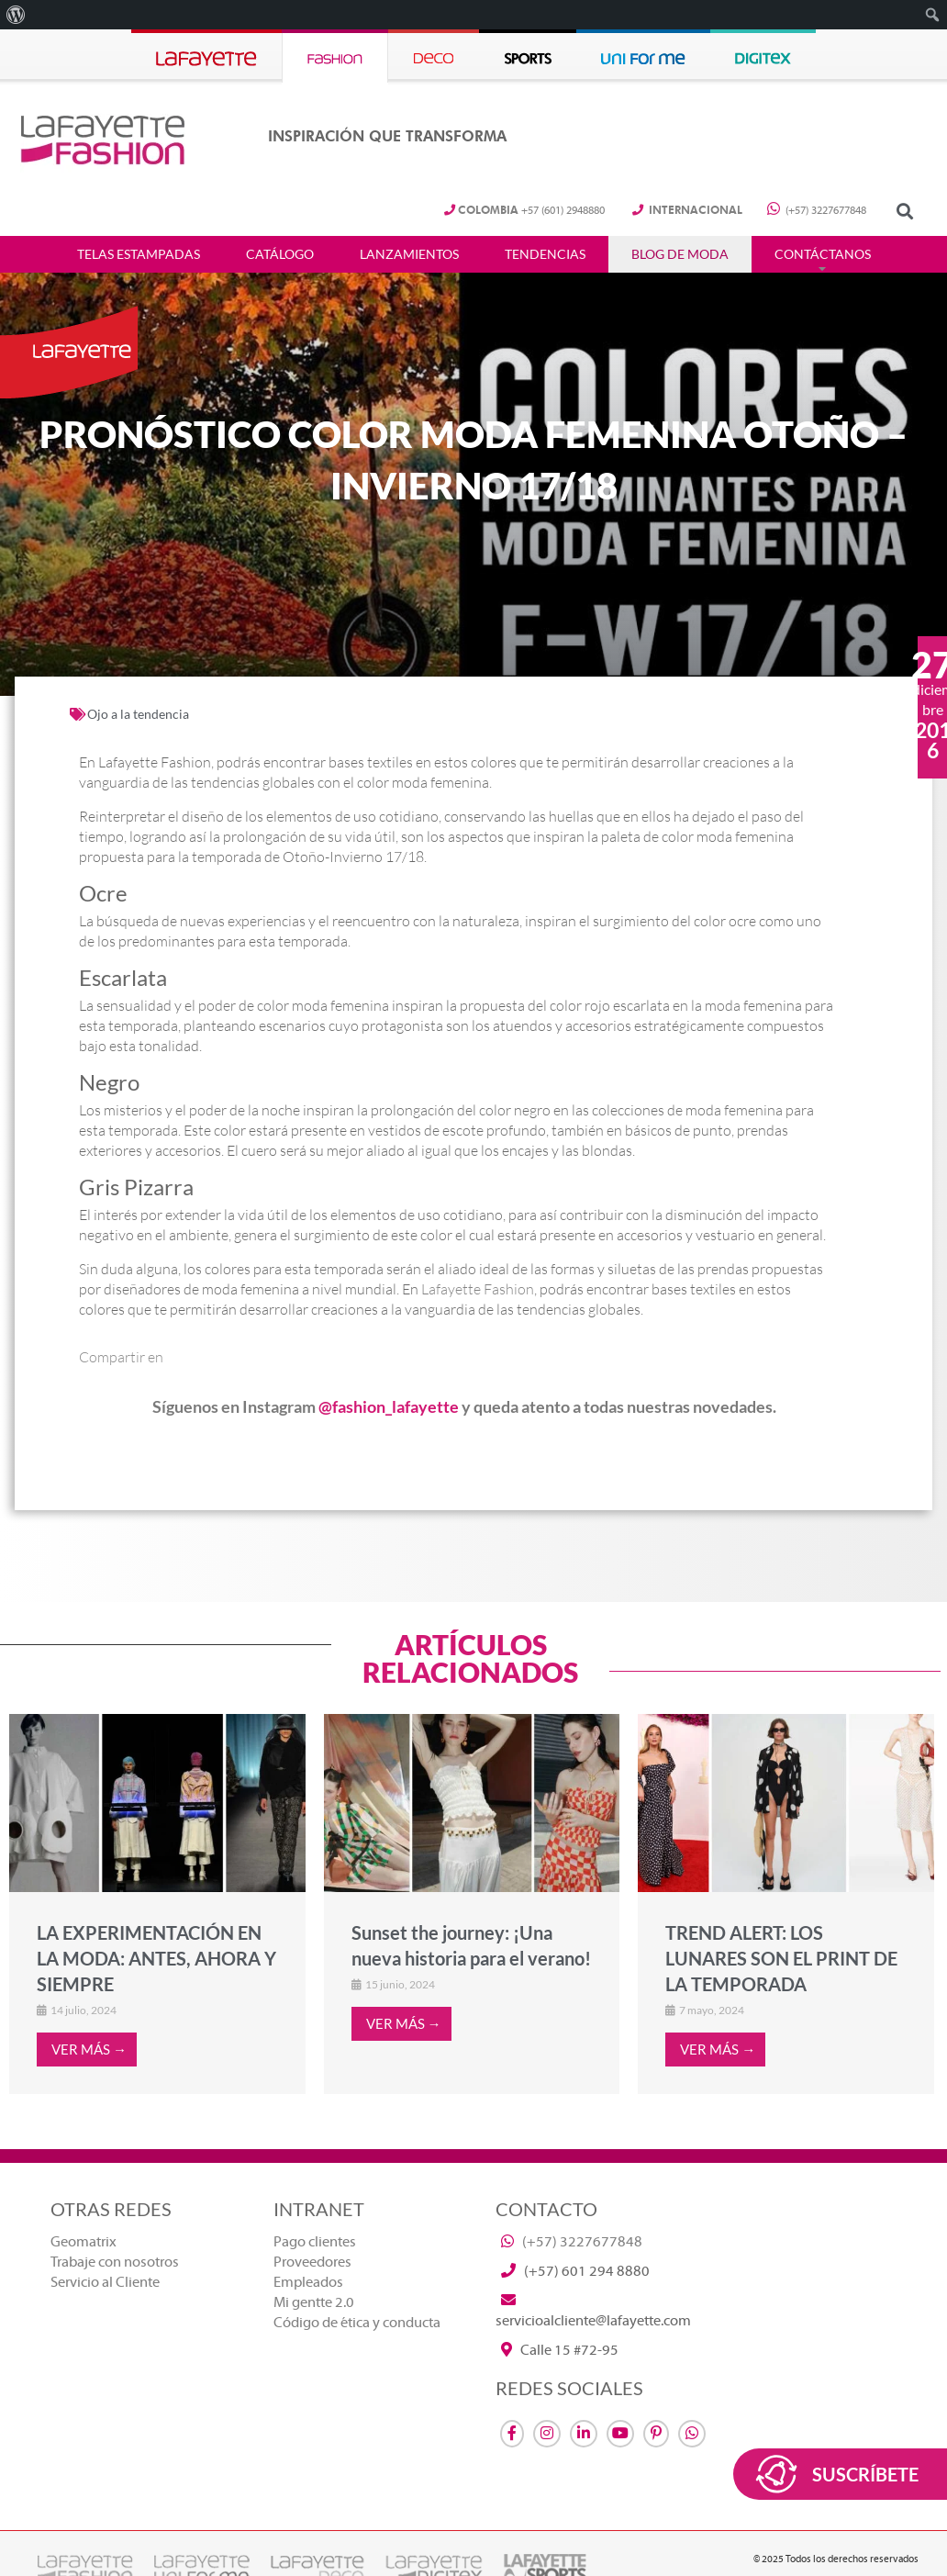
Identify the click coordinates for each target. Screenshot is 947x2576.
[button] (904, 211)
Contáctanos (822, 254)
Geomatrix (83, 2242)
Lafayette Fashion (477, 1289)
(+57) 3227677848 (816, 211)
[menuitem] (16, 14)
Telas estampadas (138, 254)
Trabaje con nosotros (114, 2262)
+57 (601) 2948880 (524, 211)
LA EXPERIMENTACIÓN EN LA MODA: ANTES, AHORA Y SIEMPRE (156, 1958)
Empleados (308, 2282)
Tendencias (545, 254)
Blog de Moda (680, 254)
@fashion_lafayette (388, 1406)
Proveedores (312, 2262)
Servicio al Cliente (105, 2282)
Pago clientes (314, 2242)
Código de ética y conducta (356, 2322)
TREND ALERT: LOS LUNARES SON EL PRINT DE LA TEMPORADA (781, 1958)
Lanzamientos (409, 254)
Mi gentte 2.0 (313, 2302)
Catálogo (280, 254)
